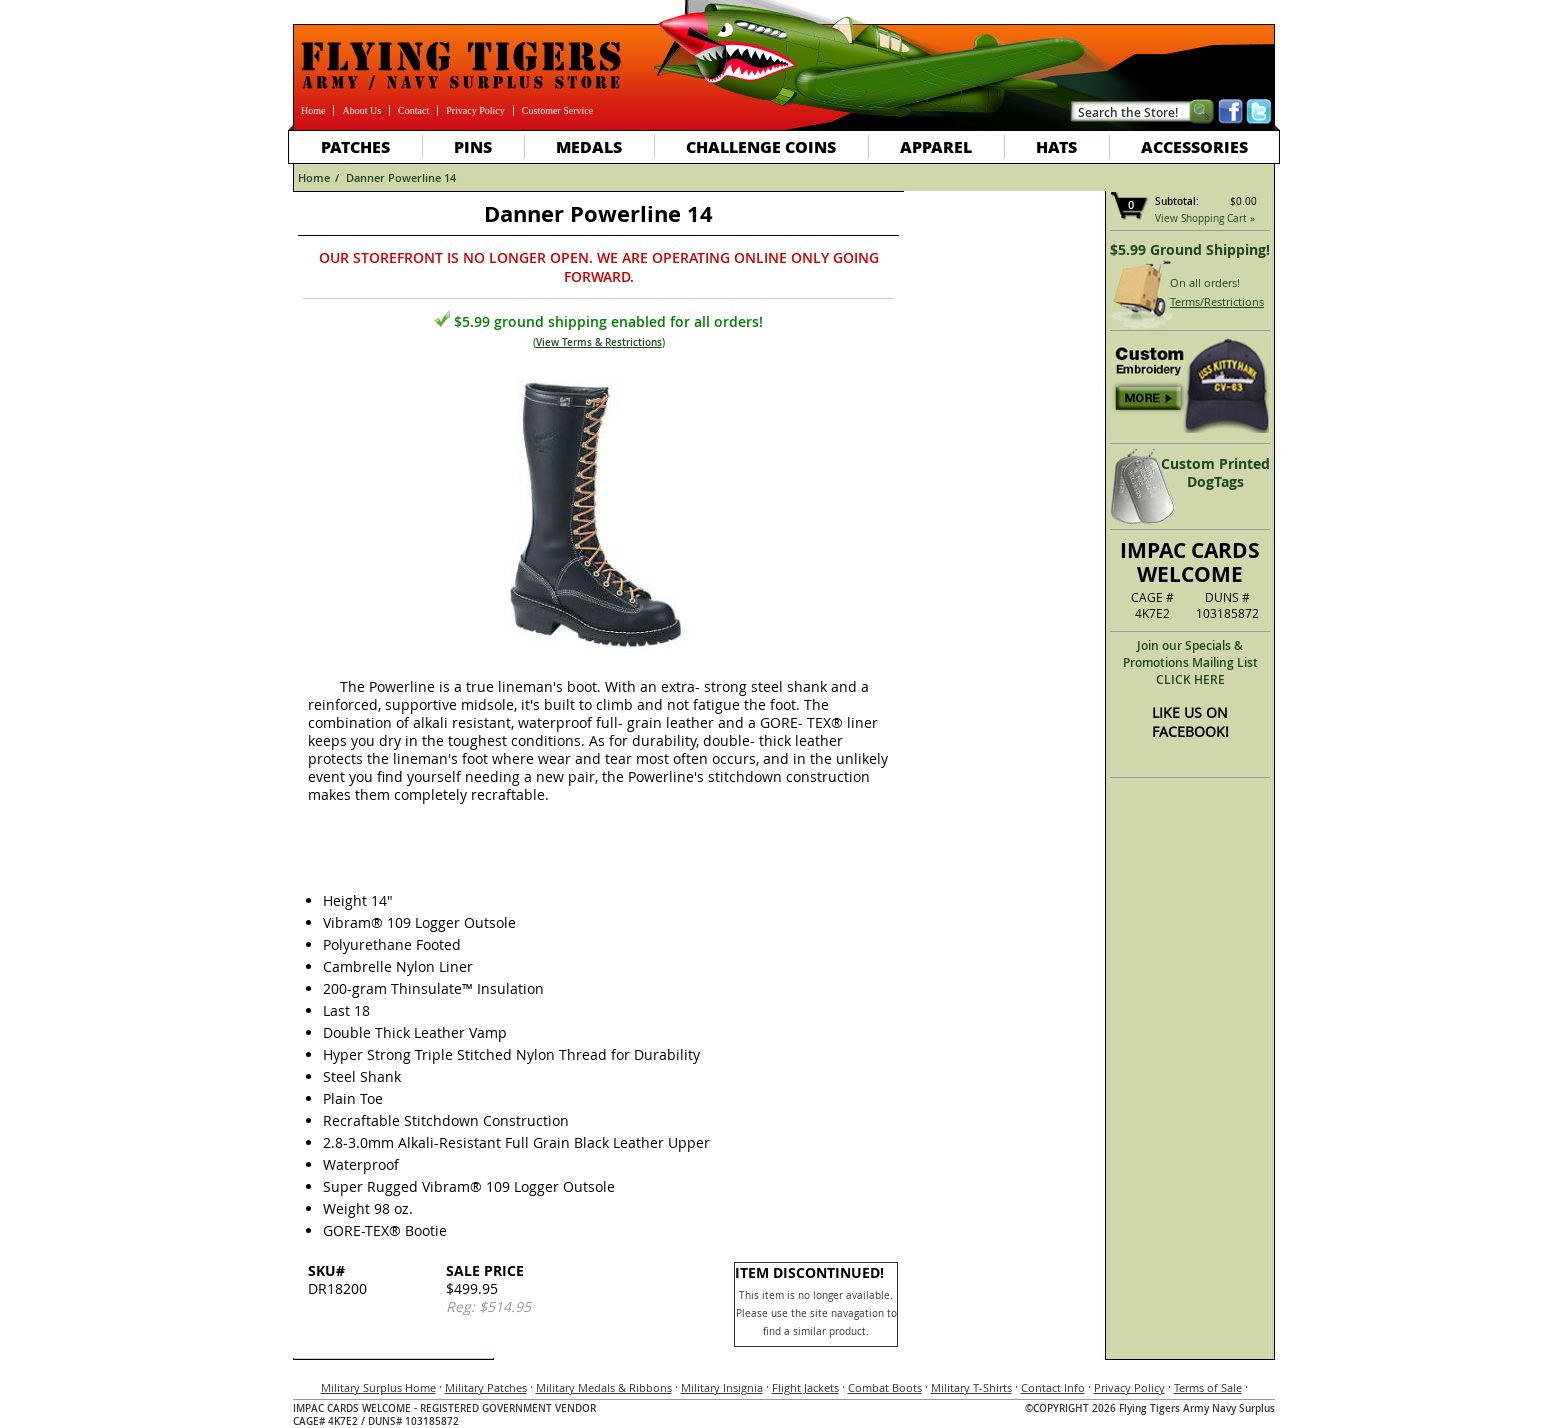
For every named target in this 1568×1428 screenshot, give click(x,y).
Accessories (1194, 146)
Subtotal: (1177, 201)
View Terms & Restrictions (599, 342)
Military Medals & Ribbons (604, 1387)
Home (313, 110)
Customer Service (557, 110)
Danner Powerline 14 (401, 177)
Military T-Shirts (971, 1387)
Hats (1056, 146)
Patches (355, 146)
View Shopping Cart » (1205, 218)
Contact (413, 110)
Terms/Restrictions (1217, 301)
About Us (361, 110)
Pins (473, 146)
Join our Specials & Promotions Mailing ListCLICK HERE (1190, 662)
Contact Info (1053, 1387)
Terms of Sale (1208, 1387)
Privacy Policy (475, 110)
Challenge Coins (761, 146)
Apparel (936, 146)
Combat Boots (885, 1387)
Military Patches (486, 1387)
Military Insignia (722, 1387)
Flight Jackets (805, 1387)
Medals (589, 146)
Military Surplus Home (378, 1387)
